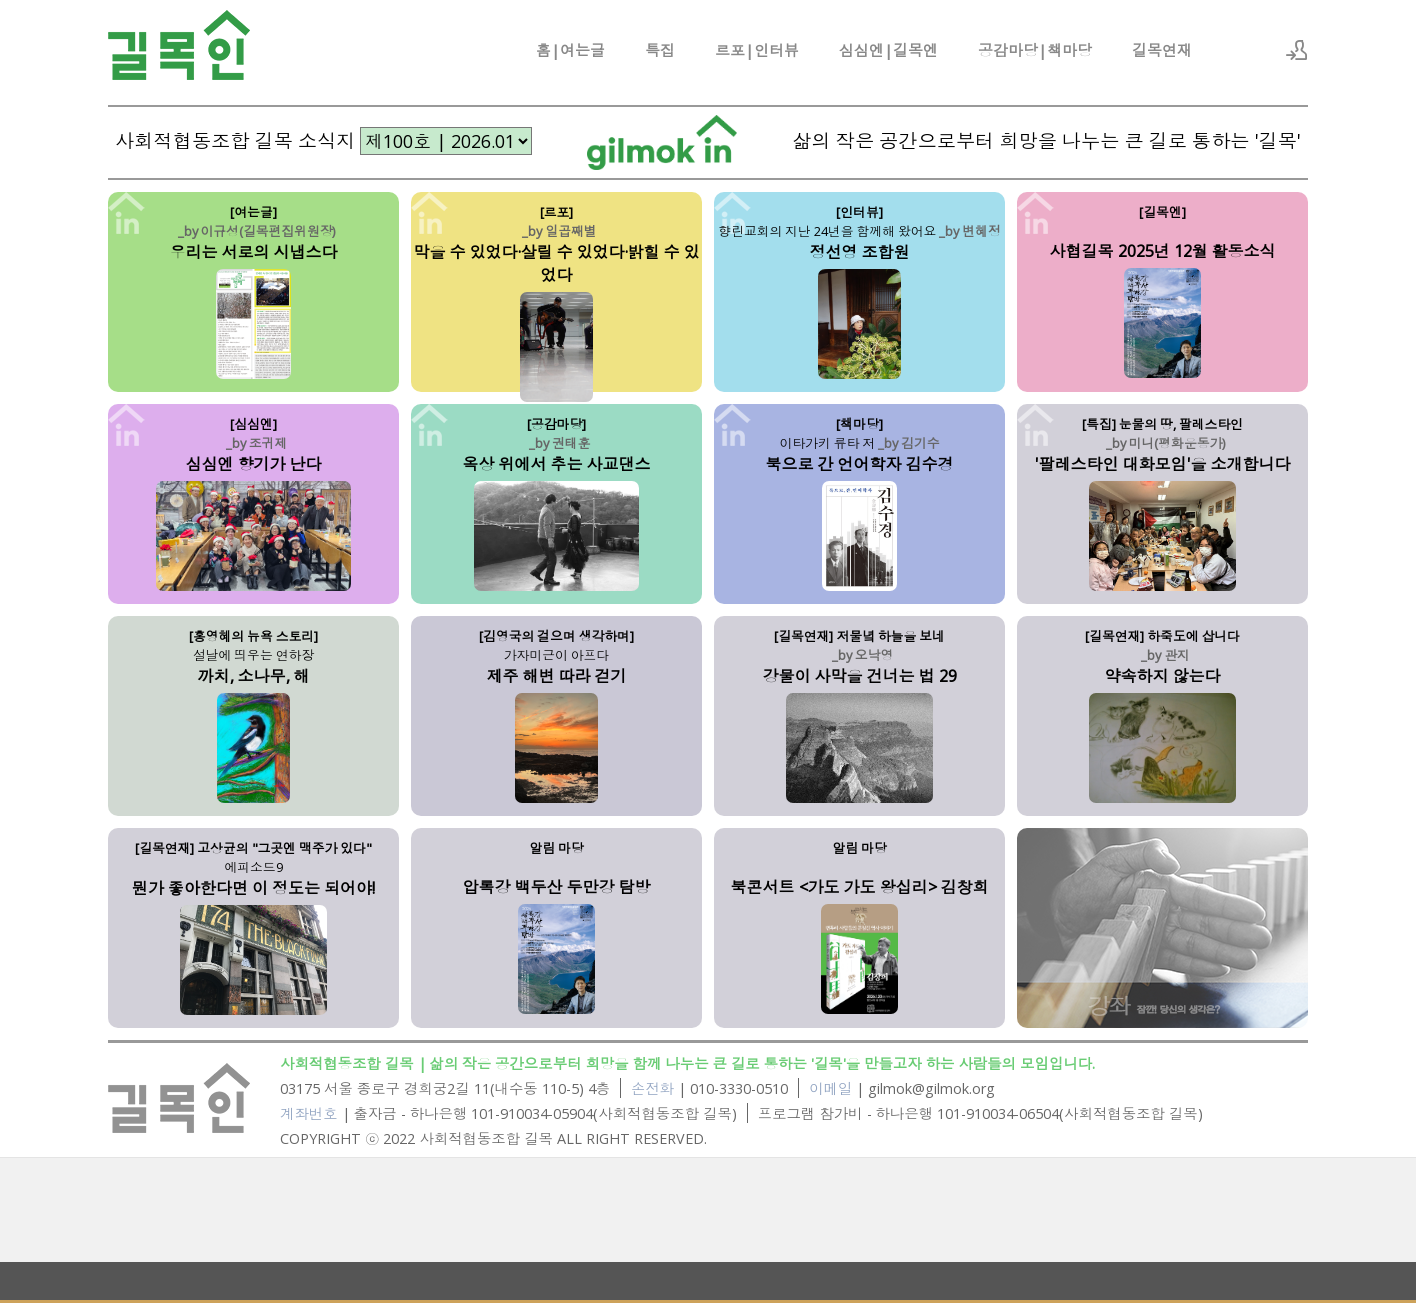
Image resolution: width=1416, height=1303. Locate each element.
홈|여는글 (570, 50)
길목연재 (1162, 50)
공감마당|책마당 (1035, 50)
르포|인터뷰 (757, 50)
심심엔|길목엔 (888, 50)
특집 (660, 50)
